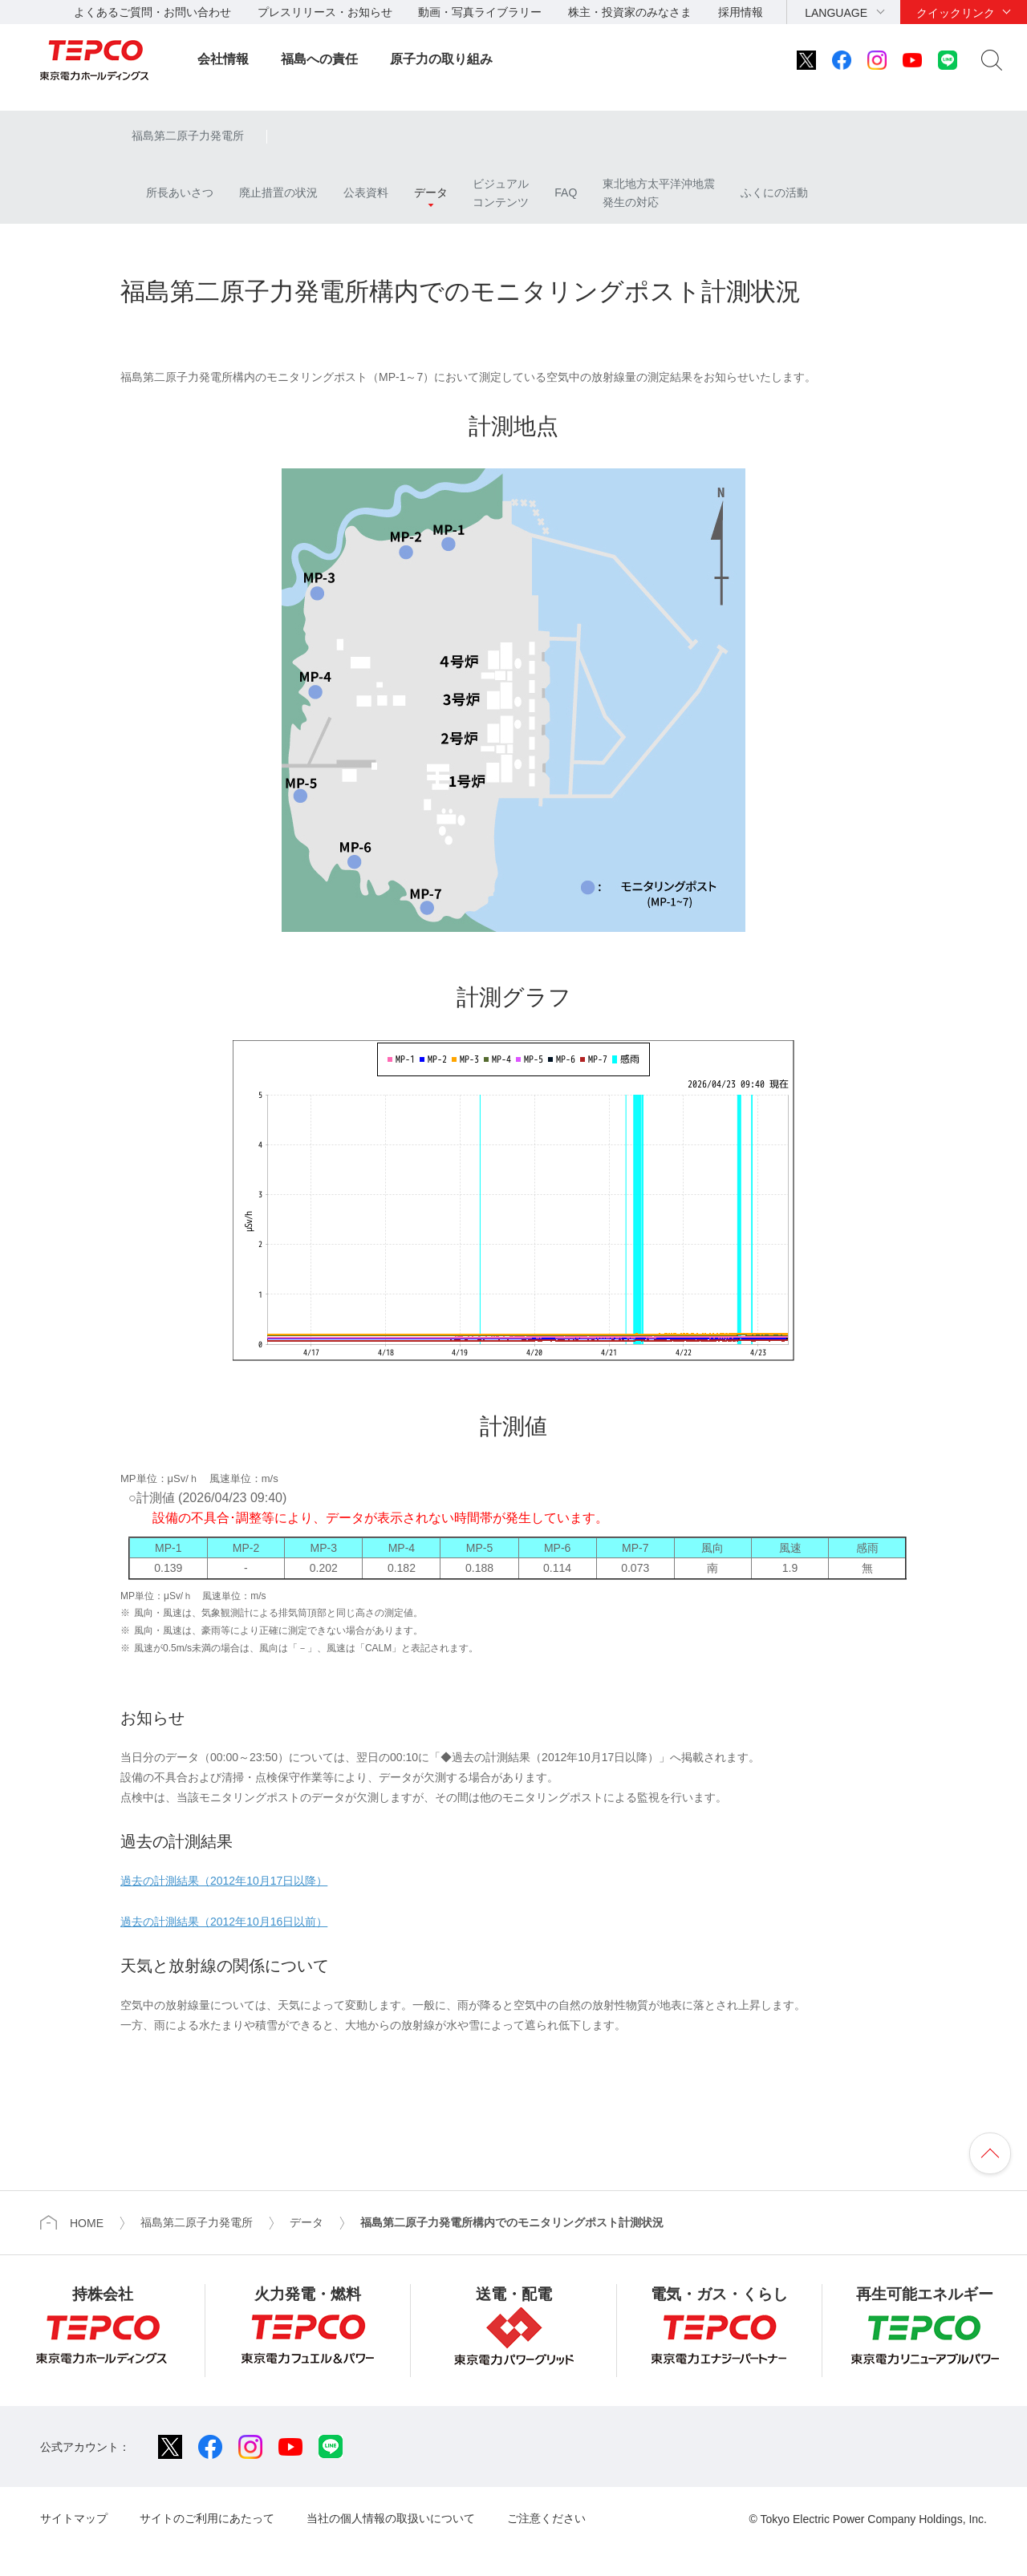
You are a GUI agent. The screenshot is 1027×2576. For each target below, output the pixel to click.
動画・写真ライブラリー (480, 12)
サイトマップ (74, 2518)
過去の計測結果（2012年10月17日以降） (223, 1880)
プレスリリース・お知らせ (325, 12)
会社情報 (223, 59)
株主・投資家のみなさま (630, 12)
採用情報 (740, 12)
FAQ (565, 192)
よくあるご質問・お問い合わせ (152, 12)
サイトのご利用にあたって (207, 2518)
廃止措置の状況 (278, 192)
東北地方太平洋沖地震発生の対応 (659, 192)
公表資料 (365, 192)
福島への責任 (319, 59)
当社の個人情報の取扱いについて (390, 2518)
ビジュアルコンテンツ (501, 192)
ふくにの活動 (774, 192)
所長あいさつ (172, 192)
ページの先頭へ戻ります (990, 2153)
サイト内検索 (991, 60)
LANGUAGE (836, 12)
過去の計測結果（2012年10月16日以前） (223, 1921)
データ (431, 192)
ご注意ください (546, 2518)
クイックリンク (955, 12)
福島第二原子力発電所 (188, 135)
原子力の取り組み (441, 59)
